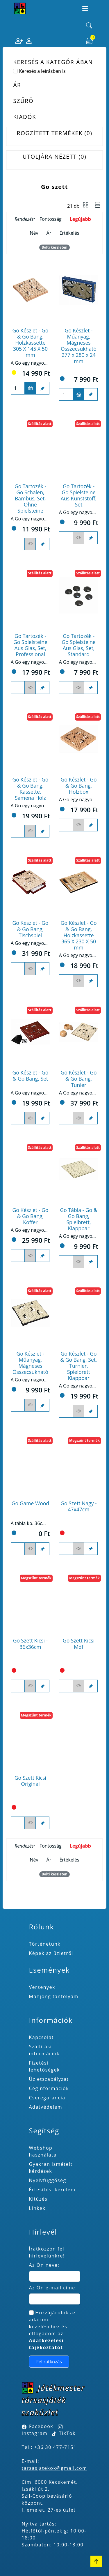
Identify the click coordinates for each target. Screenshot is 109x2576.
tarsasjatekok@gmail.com (54, 2468)
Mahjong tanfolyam (53, 1996)
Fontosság (51, 219)
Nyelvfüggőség (47, 2180)
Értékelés (69, 233)
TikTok (64, 2433)
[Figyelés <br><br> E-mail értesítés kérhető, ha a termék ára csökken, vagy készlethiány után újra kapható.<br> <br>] (30, 544)
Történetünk (45, 1944)
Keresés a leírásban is (42, 71)
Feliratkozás (49, 2361)
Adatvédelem (45, 2107)
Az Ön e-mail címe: (53, 2287)
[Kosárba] (30, 388)
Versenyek (42, 1987)
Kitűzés (38, 2199)
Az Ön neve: (44, 2265)
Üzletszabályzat (49, 2079)
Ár (49, 233)
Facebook (41, 2426)
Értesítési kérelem (52, 2189)
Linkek (37, 2208)
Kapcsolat (41, 2037)
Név (34, 233)
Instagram (35, 2433)
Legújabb (80, 219)
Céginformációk (49, 2088)
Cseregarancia (47, 2097)
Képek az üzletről (51, 1953)
